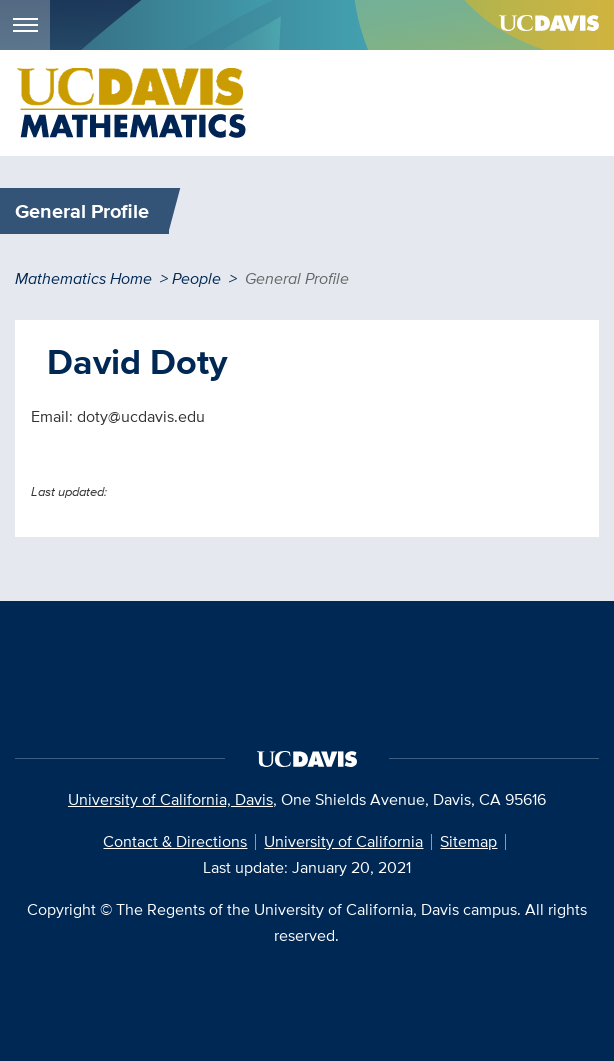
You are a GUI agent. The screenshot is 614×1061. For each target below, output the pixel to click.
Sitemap (468, 841)
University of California (343, 841)
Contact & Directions (175, 841)
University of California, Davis (170, 799)
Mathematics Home (83, 278)
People (196, 278)
